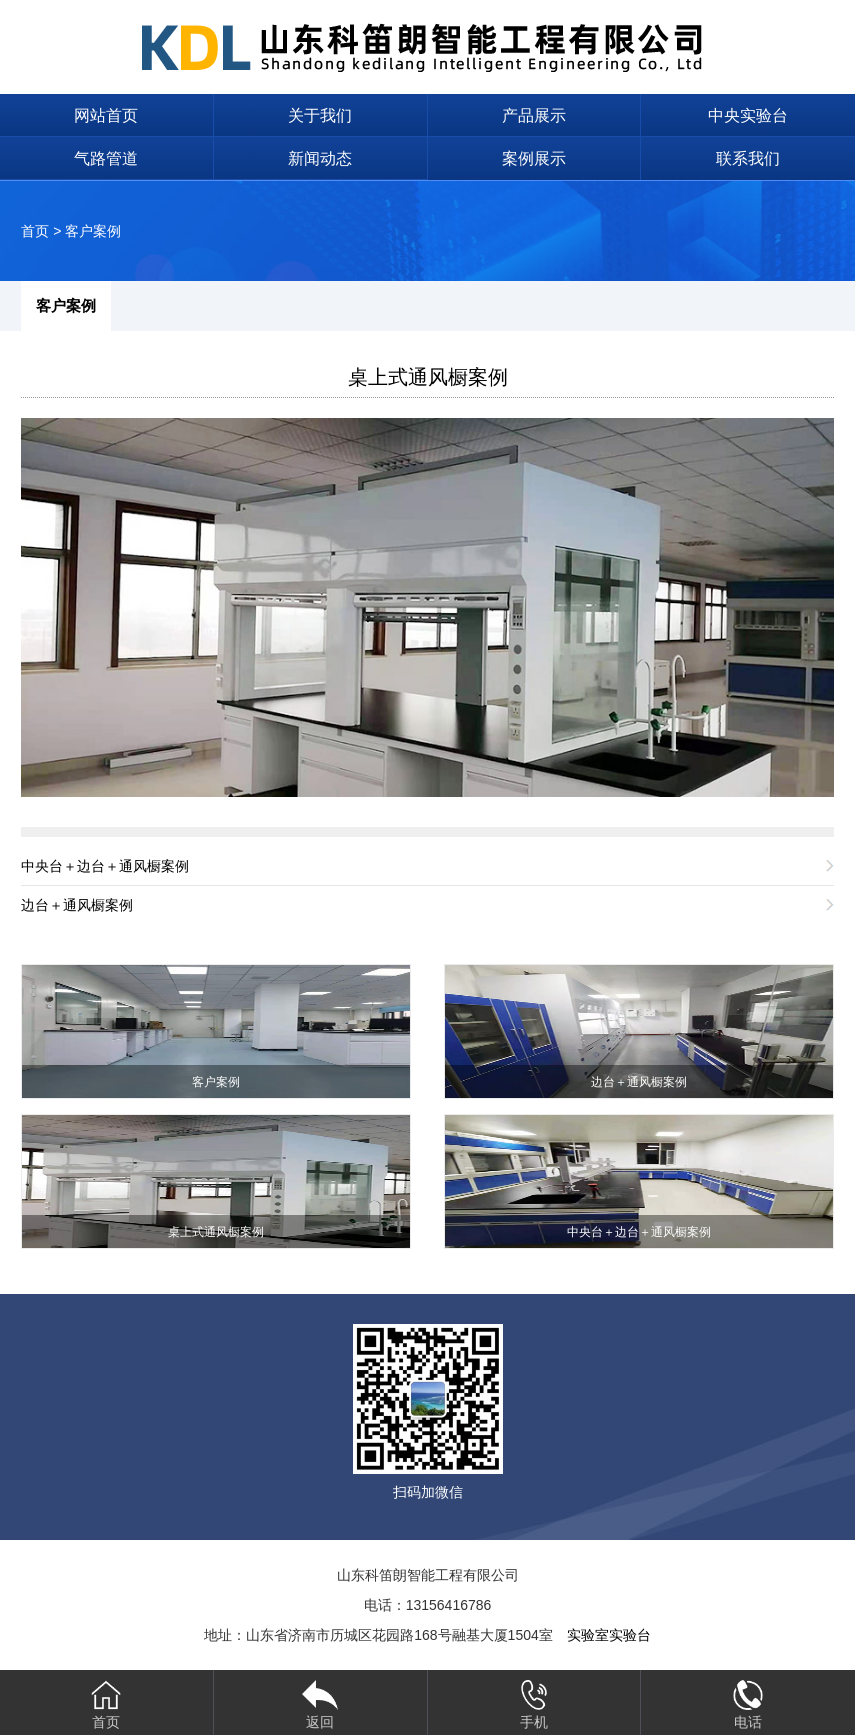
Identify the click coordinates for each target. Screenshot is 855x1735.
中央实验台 (748, 115)
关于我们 (320, 115)
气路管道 (106, 158)
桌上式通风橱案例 (428, 377)
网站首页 (106, 115)
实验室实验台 (609, 1635)
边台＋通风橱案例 (77, 905)
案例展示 (534, 158)
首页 (35, 231)
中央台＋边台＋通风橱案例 (105, 866)
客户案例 (93, 231)
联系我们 (748, 158)
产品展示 (534, 115)
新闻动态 (320, 158)
